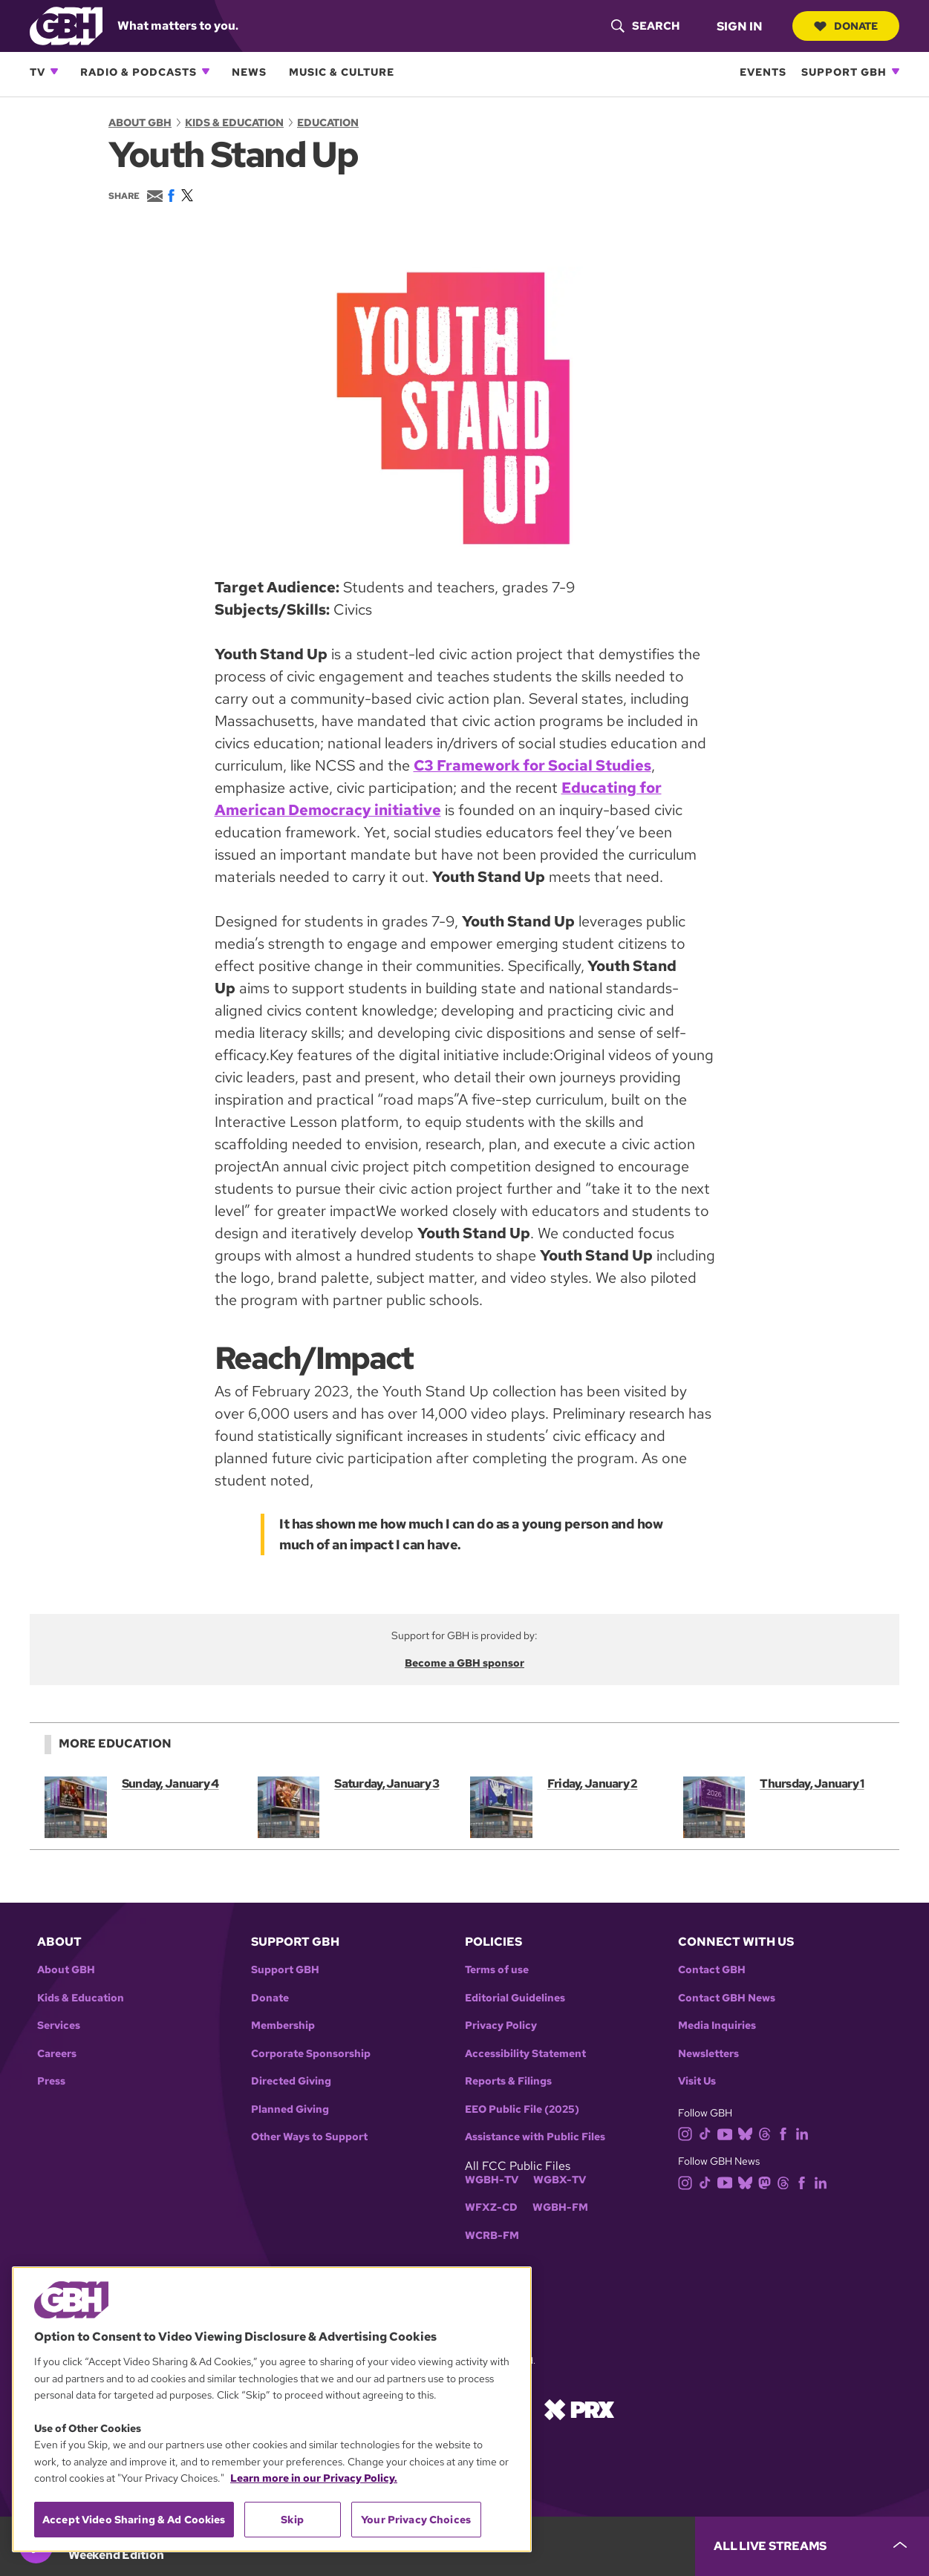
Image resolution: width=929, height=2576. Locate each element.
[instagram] (688, 2133)
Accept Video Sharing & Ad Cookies (134, 2519)
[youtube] (727, 2133)
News (249, 72)
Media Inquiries (717, 2025)
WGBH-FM (560, 2207)
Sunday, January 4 (170, 1783)
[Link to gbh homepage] (66, 25)
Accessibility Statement (525, 2053)
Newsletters (708, 2053)
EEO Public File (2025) (522, 2109)
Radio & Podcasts (138, 72)
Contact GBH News (726, 1998)
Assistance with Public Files (535, 2137)
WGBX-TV (559, 2180)
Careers (56, 2053)
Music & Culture (341, 72)
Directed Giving (291, 2081)
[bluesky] (748, 2133)
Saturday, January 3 (386, 1783)
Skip (292, 2519)
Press (51, 2081)
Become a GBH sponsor (464, 1663)
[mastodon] (767, 2181)
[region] (272, 2409)
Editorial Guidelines (515, 1998)
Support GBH (844, 72)
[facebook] (786, 2133)
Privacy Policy (501, 2025)
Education (328, 122)
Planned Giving (290, 2109)
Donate (845, 26)
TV (37, 72)
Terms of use (497, 1970)
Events (763, 72)
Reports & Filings (508, 2081)
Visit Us (697, 2081)
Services (58, 2025)
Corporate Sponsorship (311, 2053)
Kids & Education (234, 122)
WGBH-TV (491, 2180)
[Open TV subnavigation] (54, 71)
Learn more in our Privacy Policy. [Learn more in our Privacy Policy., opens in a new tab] (313, 2478)
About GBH (140, 122)
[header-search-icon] (643, 26)
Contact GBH (712, 1970)
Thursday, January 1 (812, 1783)
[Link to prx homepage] (579, 2408)
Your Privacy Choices (416, 2519)
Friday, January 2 (592, 1783)
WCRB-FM (492, 2235)
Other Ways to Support (309, 2137)
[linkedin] (805, 2133)
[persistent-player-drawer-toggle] (812, 2546)
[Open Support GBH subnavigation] (895, 71)
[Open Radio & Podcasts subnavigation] (205, 71)
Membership (283, 2025)
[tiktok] (708, 2133)
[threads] (767, 2133)
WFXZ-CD (491, 2207)
